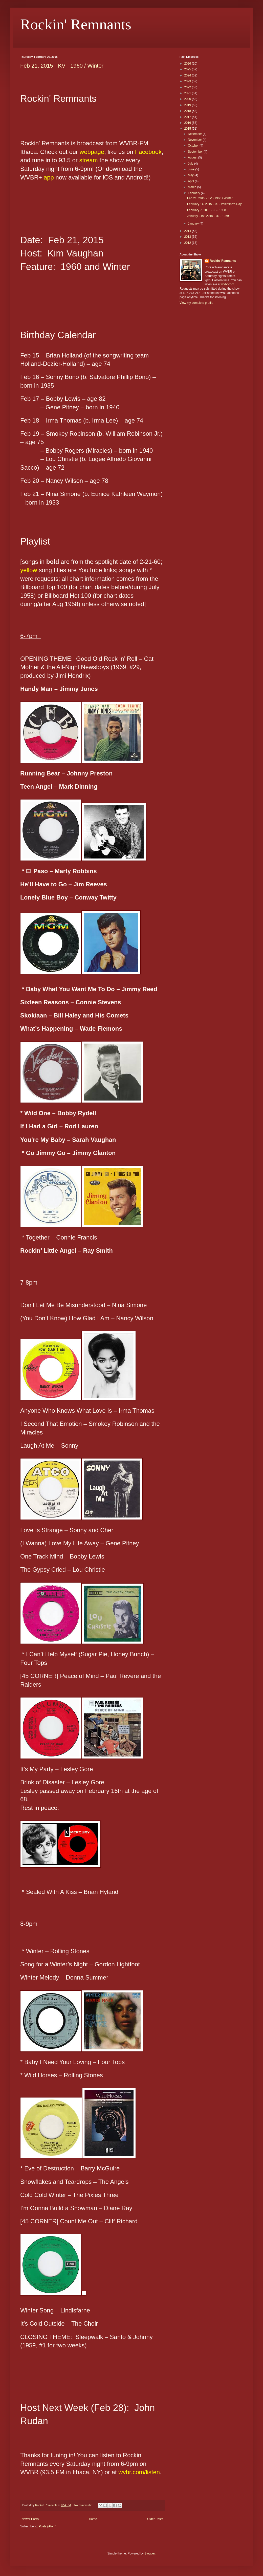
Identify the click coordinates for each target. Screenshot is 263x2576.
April (191, 181)
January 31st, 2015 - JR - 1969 (208, 216)
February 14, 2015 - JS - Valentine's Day (214, 204)
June (191, 169)
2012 (188, 243)
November (195, 140)
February (194, 193)
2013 (188, 236)
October (194, 145)
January (194, 223)
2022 (188, 87)
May (191, 175)
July (191, 163)
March (192, 187)
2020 (188, 99)
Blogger (149, 2553)
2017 (188, 117)
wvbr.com (227, 284)
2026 (188, 63)
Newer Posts (30, 2519)
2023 (188, 81)
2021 (188, 93)
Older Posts (155, 2519)
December (195, 134)
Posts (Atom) (47, 2526)
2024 (188, 75)
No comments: (83, 2505)
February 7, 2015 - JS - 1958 (206, 210)
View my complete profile (196, 303)
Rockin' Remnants (75, 24)
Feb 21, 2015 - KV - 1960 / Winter (61, 66)
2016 (188, 123)
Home (93, 2519)
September (196, 151)
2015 (188, 128)
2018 (188, 111)
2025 (188, 69)
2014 (188, 231)
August (193, 157)
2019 (188, 105)
